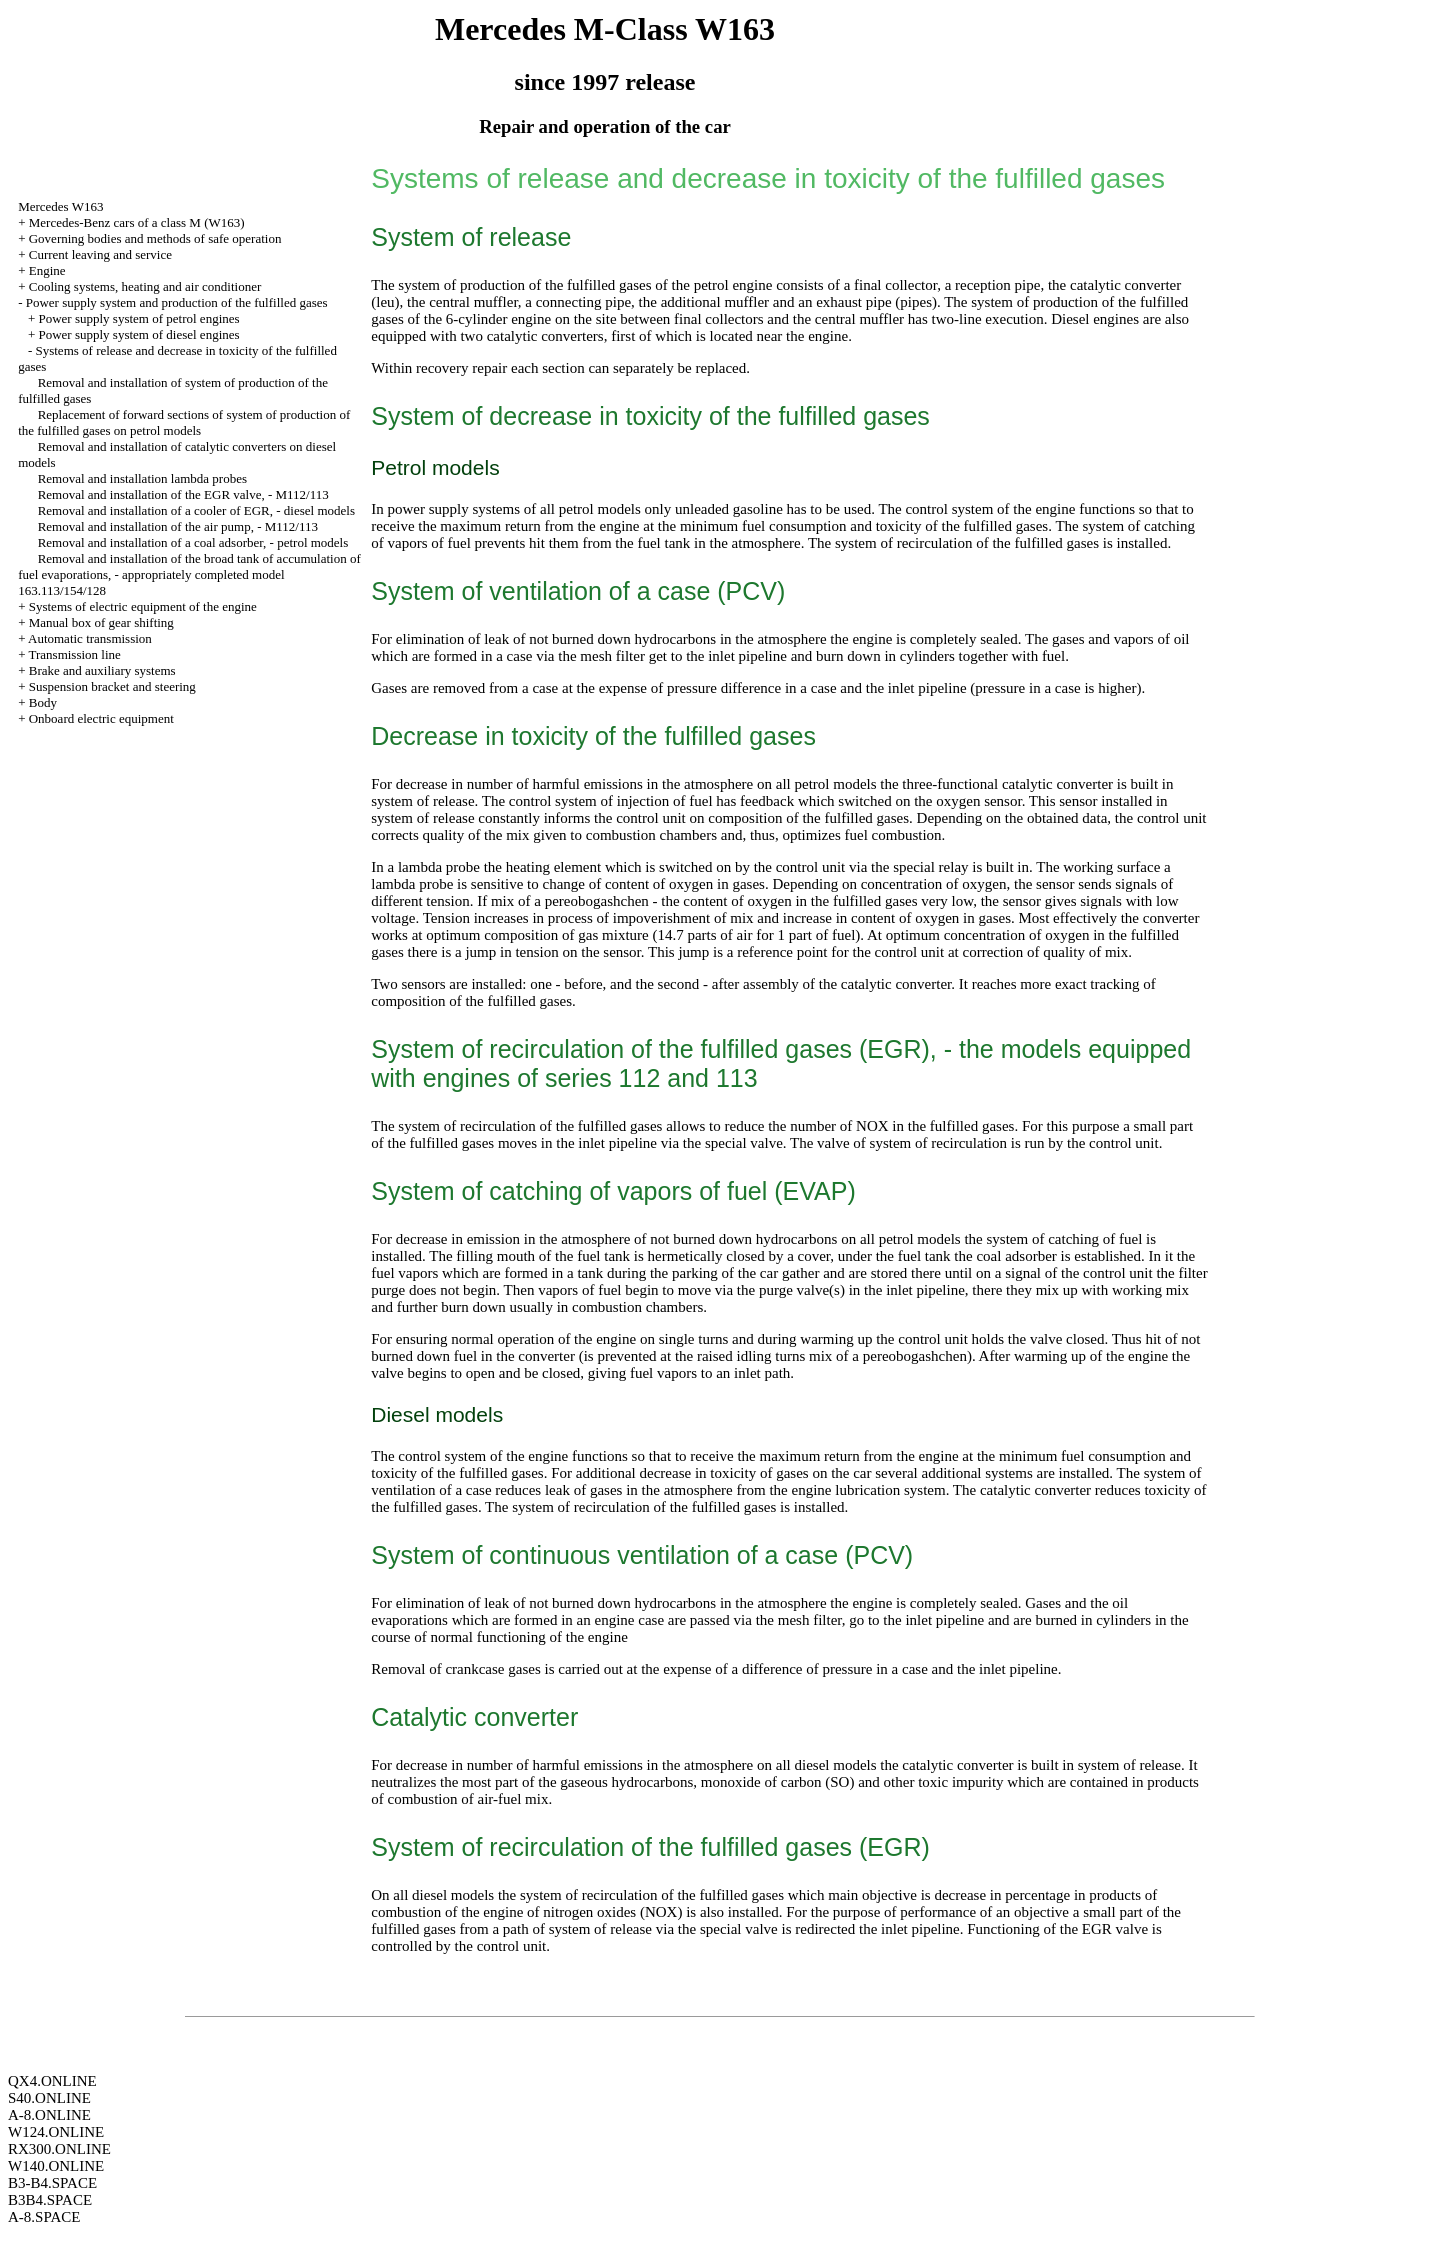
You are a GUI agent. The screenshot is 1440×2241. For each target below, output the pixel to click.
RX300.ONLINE (59, 2149)
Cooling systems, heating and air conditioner (145, 286)
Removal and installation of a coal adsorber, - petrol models (193, 542)
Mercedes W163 (60, 206)
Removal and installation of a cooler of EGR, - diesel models (196, 510)
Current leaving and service (100, 254)
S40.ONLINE (49, 2098)
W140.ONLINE (56, 2166)
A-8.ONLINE (49, 2115)
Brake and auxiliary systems (102, 670)
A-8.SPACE (44, 2217)
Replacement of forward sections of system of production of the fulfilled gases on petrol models (184, 422)
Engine (47, 270)
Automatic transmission (90, 638)
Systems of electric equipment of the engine (143, 606)
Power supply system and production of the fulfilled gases (177, 302)
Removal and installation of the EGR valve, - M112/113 (183, 494)
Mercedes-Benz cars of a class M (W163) (137, 222)
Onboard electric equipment (101, 718)
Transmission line (74, 654)
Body (43, 702)
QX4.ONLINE (52, 2081)
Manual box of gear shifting (101, 622)
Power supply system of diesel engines (138, 334)
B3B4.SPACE (50, 2200)
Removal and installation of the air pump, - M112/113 (178, 526)
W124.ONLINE (56, 2132)
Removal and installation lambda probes (142, 478)
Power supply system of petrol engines (138, 318)
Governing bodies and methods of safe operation (155, 238)
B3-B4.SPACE (52, 2183)
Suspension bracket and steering (112, 686)
